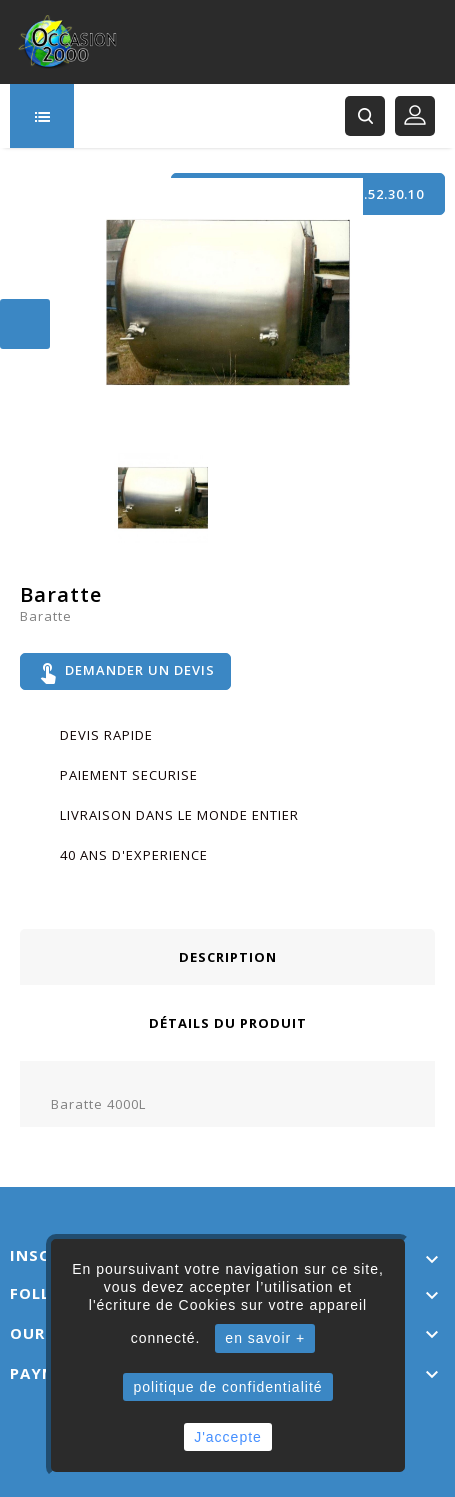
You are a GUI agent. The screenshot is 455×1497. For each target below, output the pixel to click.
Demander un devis (125, 672)
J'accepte (228, 1437)
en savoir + (265, 1338)
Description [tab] (228, 957)
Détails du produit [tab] (228, 1023)
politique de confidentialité (227, 1387)
